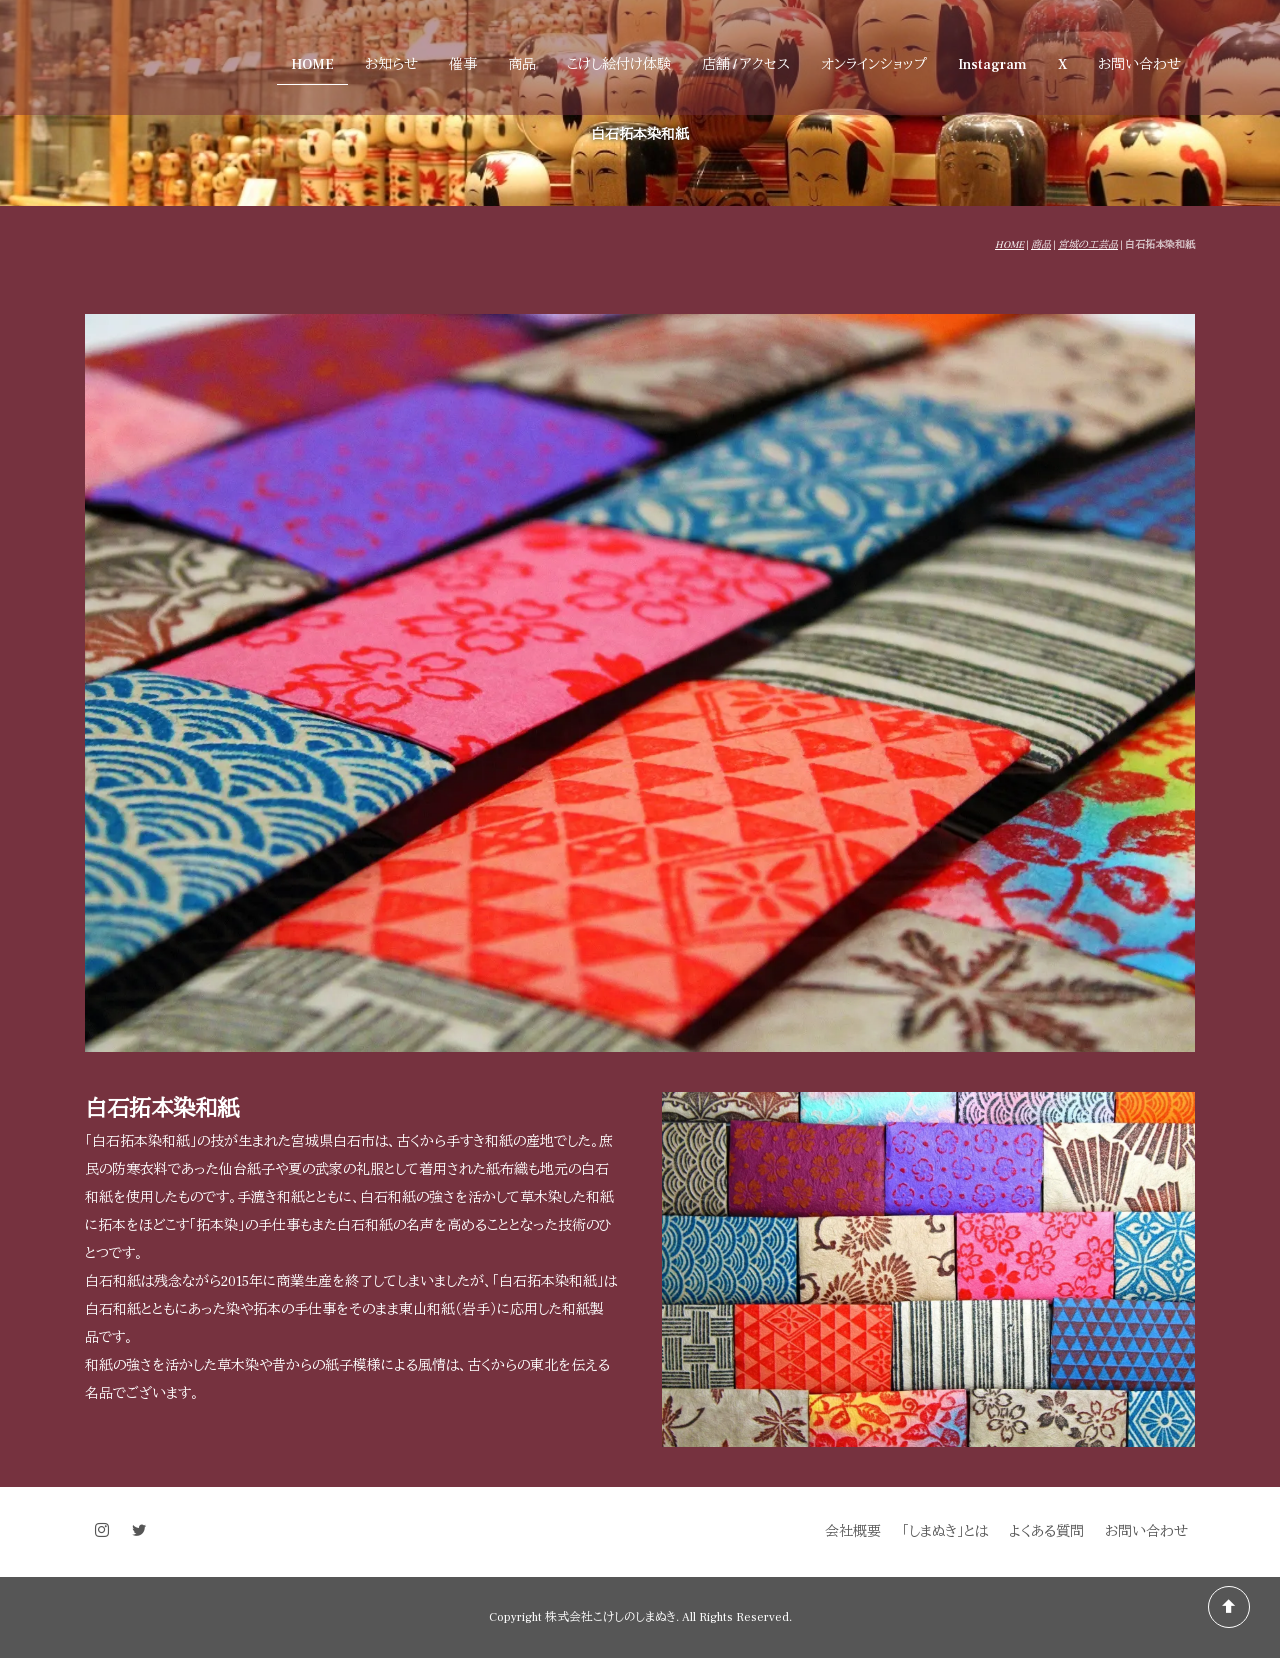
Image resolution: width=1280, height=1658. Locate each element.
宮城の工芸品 (1088, 244)
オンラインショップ (874, 65)
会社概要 (853, 1532)
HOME (312, 65)
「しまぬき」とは (945, 1532)
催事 (463, 65)
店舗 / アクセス (746, 65)
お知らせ (391, 65)
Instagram (992, 65)
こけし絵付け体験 (619, 65)
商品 (522, 65)
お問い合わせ (1139, 65)
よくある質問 (1046, 1532)
